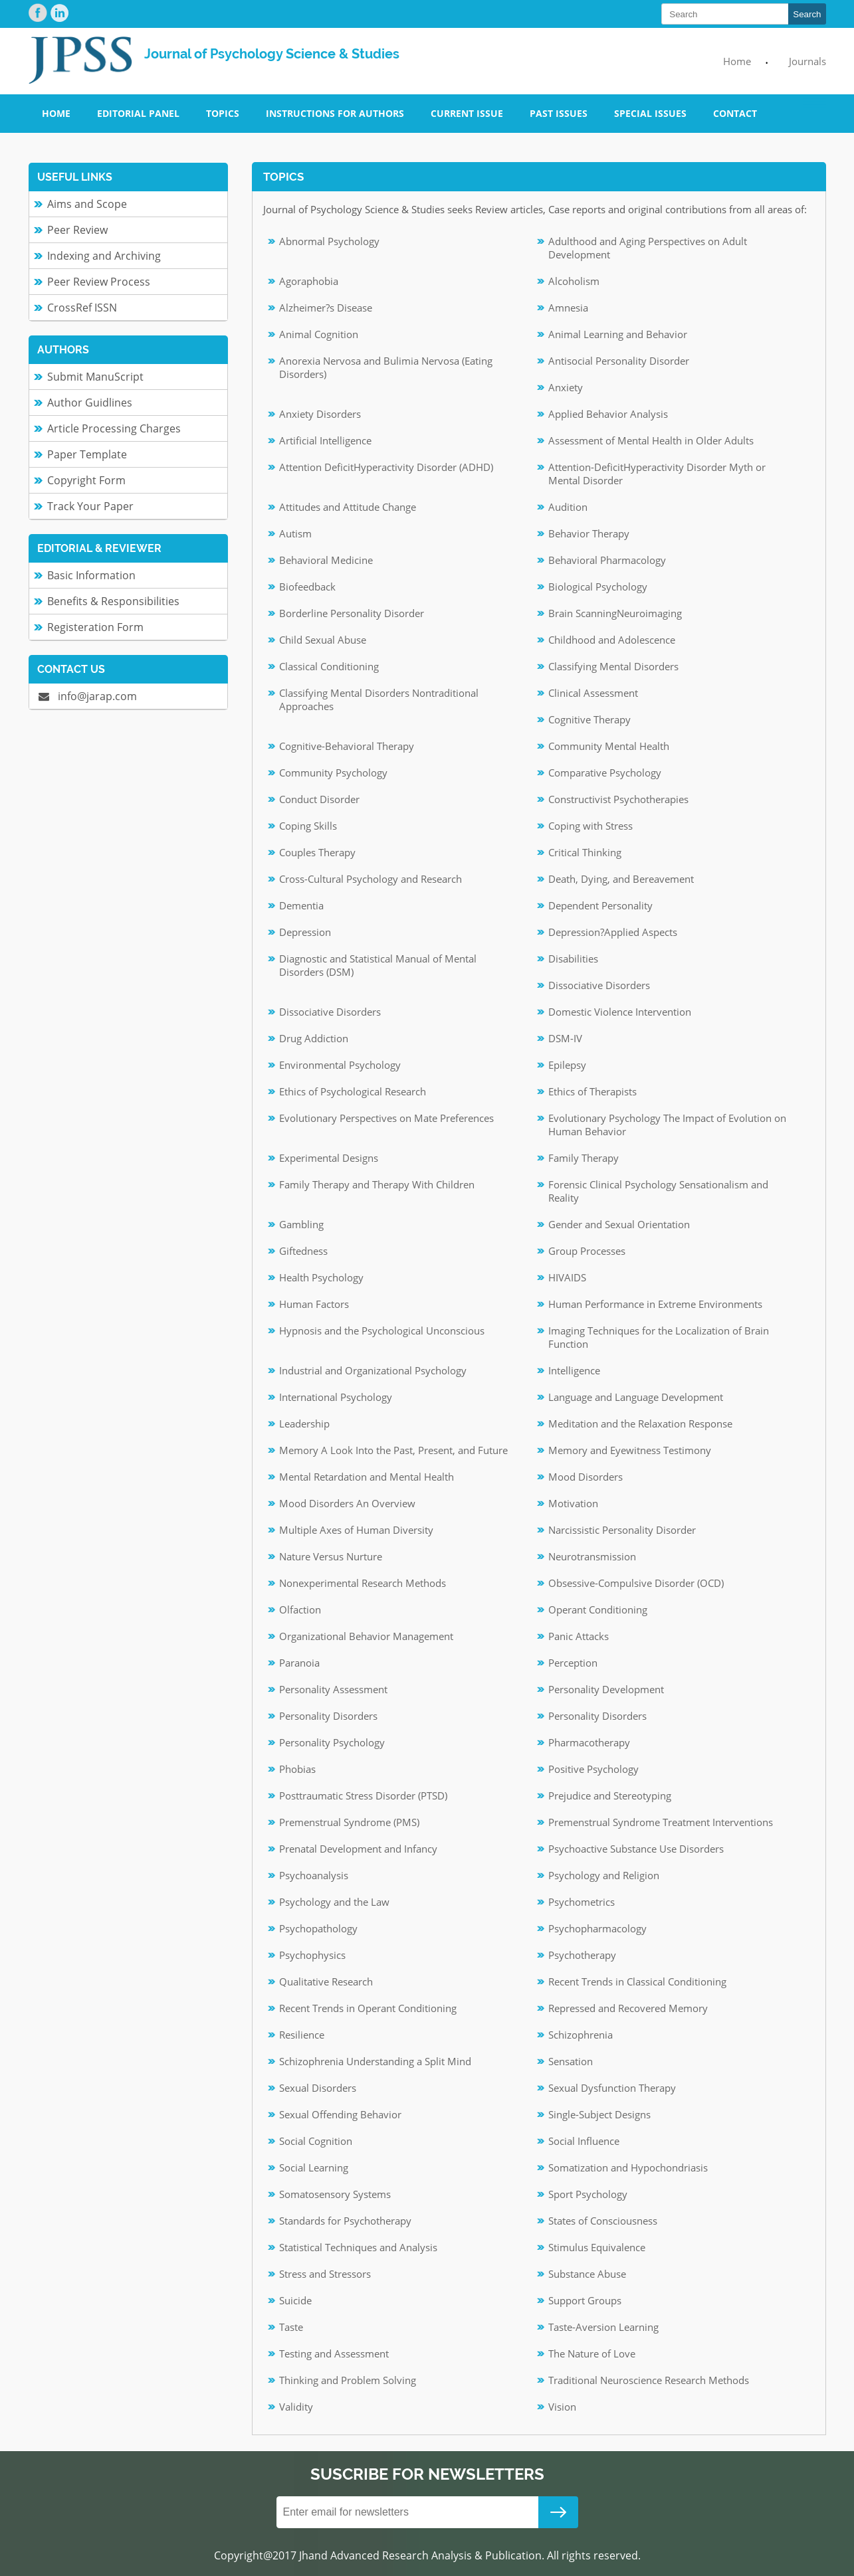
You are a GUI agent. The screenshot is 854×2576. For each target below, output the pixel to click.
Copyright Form (86, 480)
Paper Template (87, 454)
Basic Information (91, 575)
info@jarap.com (88, 696)
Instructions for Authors (335, 113)
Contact (735, 113)
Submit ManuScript (95, 376)
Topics (222, 113)
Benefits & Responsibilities (113, 601)
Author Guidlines (89, 402)
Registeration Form (95, 627)
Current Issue (467, 113)
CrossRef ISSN (82, 307)
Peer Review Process (98, 281)
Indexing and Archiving (104, 255)
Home (737, 61)
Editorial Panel (138, 113)
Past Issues (558, 113)
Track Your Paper (90, 506)
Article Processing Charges (114, 428)
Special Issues (650, 113)
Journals (807, 61)
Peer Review (77, 230)
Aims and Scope (87, 204)
